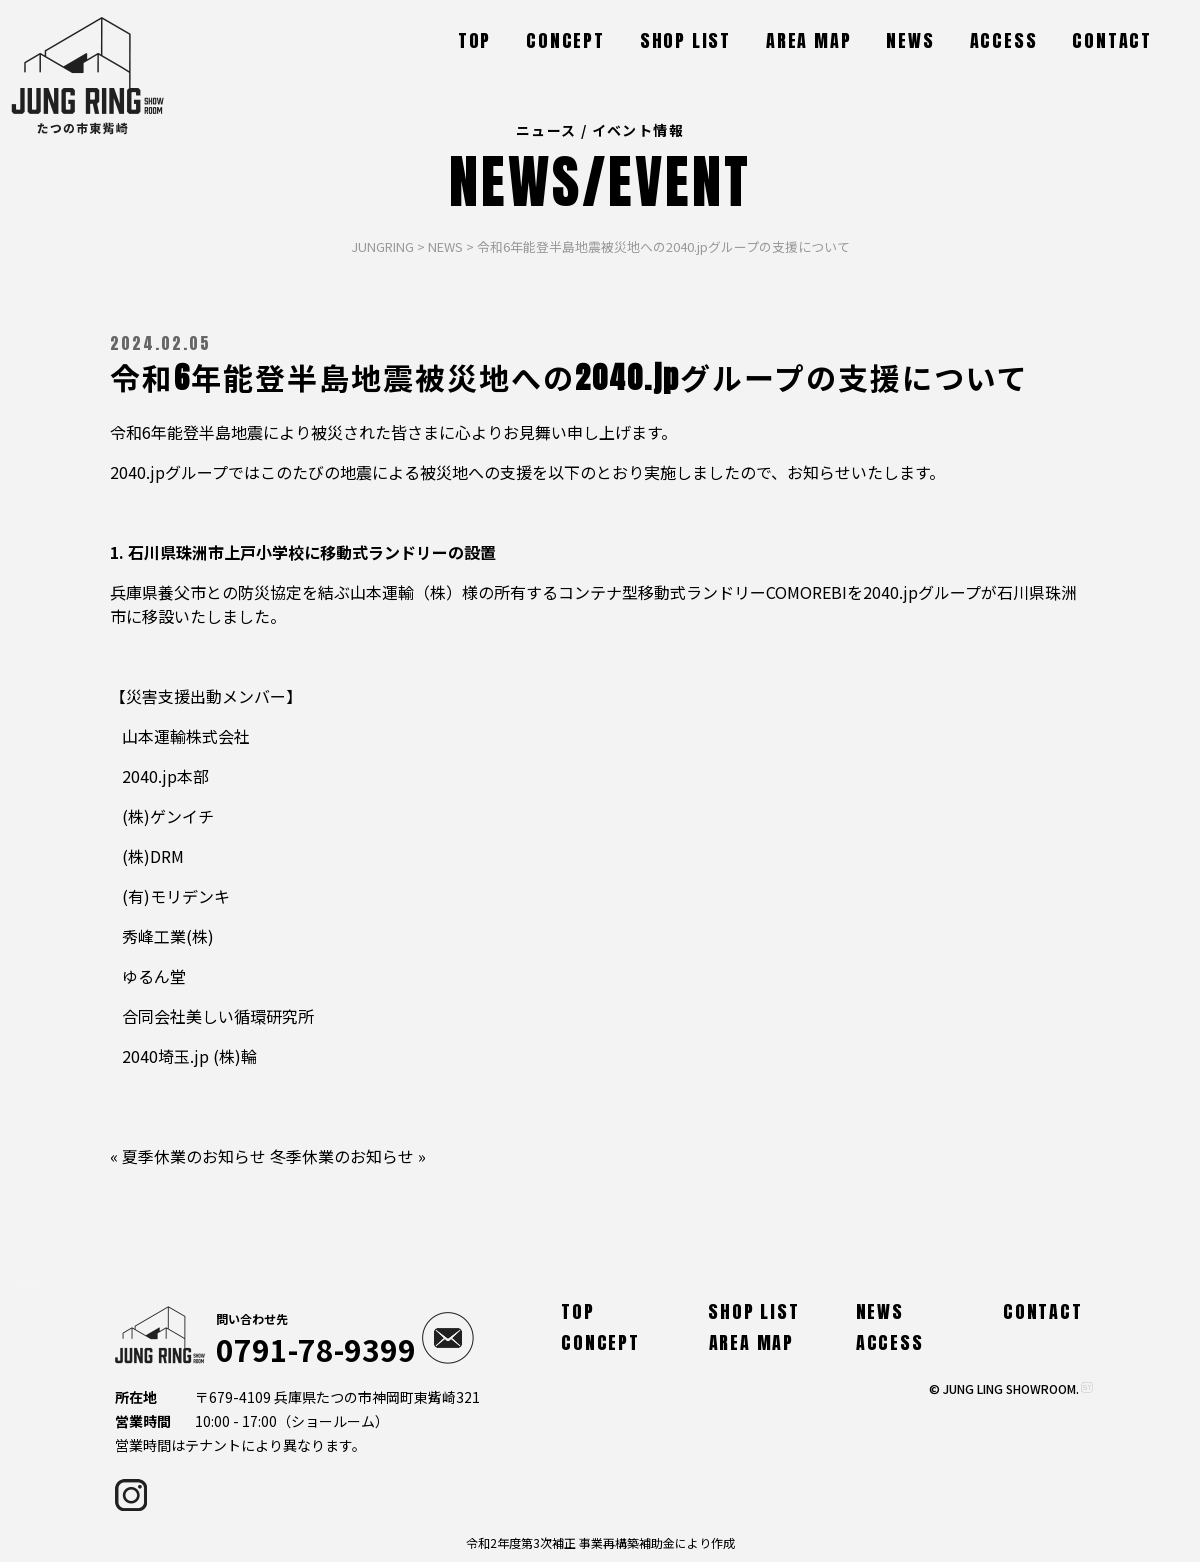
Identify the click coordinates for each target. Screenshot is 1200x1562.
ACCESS (1004, 40)
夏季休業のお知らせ (194, 1156)
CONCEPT (565, 40)
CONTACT (1112, 40)
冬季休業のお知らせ (342, 1156)
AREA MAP (808, 40)
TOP (474, 40)
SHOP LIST (685, 40)
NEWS (910, 40)
